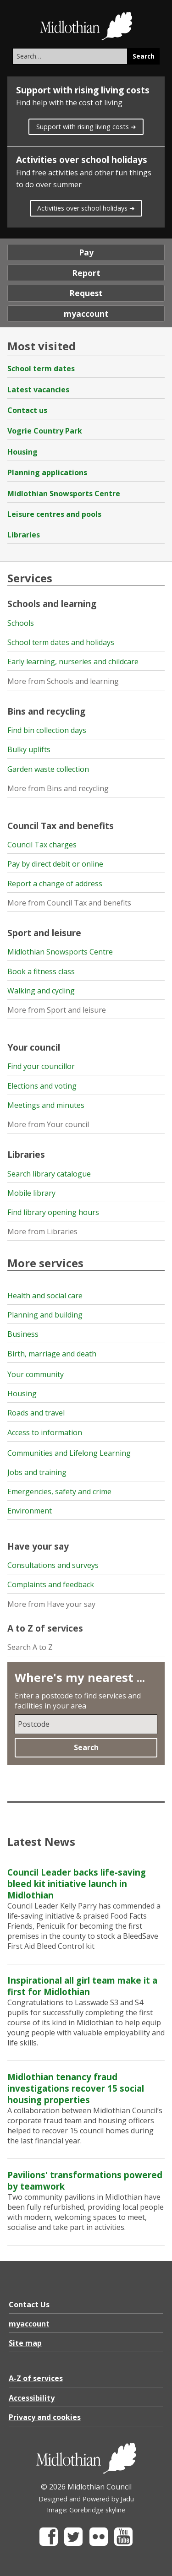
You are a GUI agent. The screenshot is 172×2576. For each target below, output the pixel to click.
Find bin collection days (46, 730)
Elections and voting (42, 1086)
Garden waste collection (48, 769)
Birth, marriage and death (51, 1354)
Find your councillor (41, 1066)
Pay (86, 252)
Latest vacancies (38, 390)
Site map (25, 2343)
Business (23, 1334)
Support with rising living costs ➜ (86, 126)
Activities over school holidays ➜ (86, 208)
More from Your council (48, 1124)
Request (86, 292)
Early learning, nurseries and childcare (73, 661)
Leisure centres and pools (54, 514)
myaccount (86, 313)
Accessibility (32, 2398)
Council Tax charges (42, 845)
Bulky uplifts (28, 749)
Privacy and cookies (45, 2417)
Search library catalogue (49, 1174)
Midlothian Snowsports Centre (63, 493)
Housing (22, 452)
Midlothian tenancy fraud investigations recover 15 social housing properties (75, 2088)
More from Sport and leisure (56, 1010)
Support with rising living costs (83, 90)
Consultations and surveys (53, 1565)
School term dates (41, 368)
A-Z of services (36, 2378)
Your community (35, 1374)
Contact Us (29, 2304)
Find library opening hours (53, 1212)
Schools (20, 623)
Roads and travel (36, 1413)
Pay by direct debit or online (55, 864)
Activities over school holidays (81, 159)
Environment (29, 1511)
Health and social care (45, 1296)
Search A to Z (30, 1647)
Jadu (127, 2499)
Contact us (27, 410)
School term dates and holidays (60, 642)
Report (86, 272)
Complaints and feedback (50, 1584)
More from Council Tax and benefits (69, 903)
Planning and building (45, 1315)
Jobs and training (37, 1472)
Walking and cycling (41, 991)
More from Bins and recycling (58, 788)
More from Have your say (51, 1604)
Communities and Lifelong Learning (69, 1453)
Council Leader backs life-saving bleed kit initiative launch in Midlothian (76, 1883)
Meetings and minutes (45, 1105)
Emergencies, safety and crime (59, 1491)
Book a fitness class (41, 971)
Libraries (23, 535)
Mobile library (31, 1193)
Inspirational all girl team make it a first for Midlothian (82, 1985)
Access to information (44, 1432)
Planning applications (47, 472)
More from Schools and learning (63, 681)
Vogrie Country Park (44, 431)
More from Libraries (42, 1231)
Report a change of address (54, 884)
